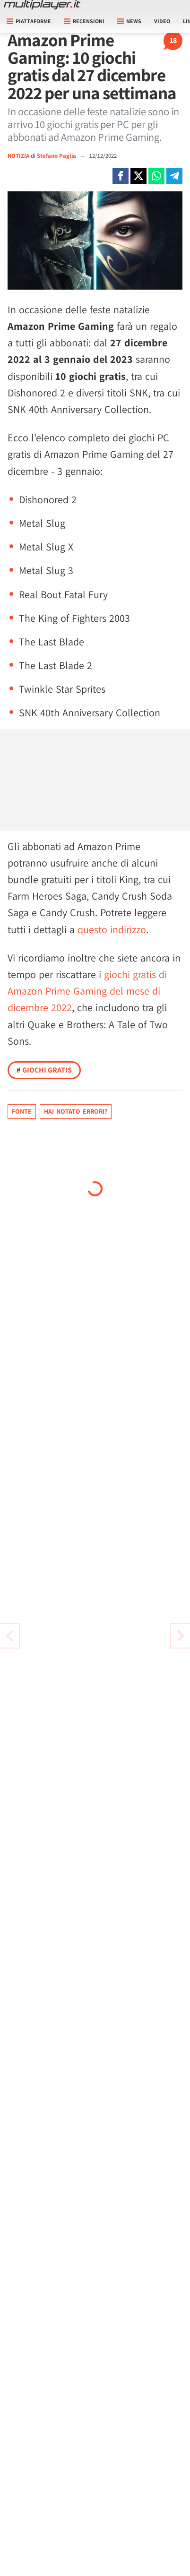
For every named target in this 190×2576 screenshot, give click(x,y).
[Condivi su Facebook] (120, 176)
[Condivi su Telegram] (174, 176)
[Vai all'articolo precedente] (180, 1636)
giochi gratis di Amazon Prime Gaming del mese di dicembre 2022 (87, 991)
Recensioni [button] (84, 21)
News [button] (129, 21)
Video (162, 21)
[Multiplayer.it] (42, 4)
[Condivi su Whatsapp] (156, 176)
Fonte (22, 1111)
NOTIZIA (18, 156)
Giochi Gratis (44, 1070)
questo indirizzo (112, 929)
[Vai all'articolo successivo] (9, 1636)
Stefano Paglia (57, 156)
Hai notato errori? (75, 1111)
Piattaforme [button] (29, 21)
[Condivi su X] (138, 176)
